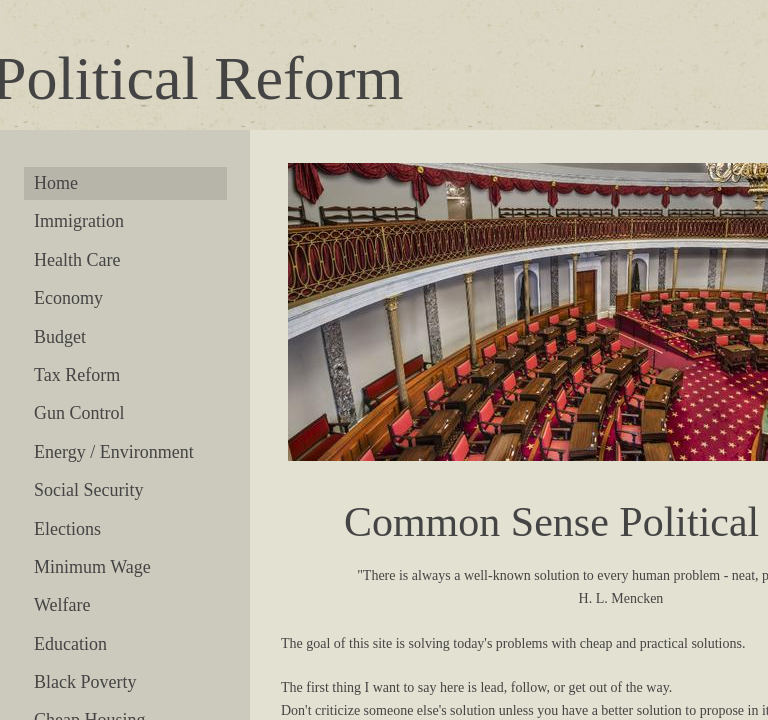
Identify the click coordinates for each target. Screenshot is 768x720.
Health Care (77, 260)
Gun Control (79, 413)
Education (70, 644)
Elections (67, 529)
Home (56, 183)
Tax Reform (77, 375)
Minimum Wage (92, 567)
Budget (60, 337)
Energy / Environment (114, 452)
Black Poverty (85, 682)
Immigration (79, 221)
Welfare (62, 605)
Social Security (88, 490)
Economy (68, 298)
